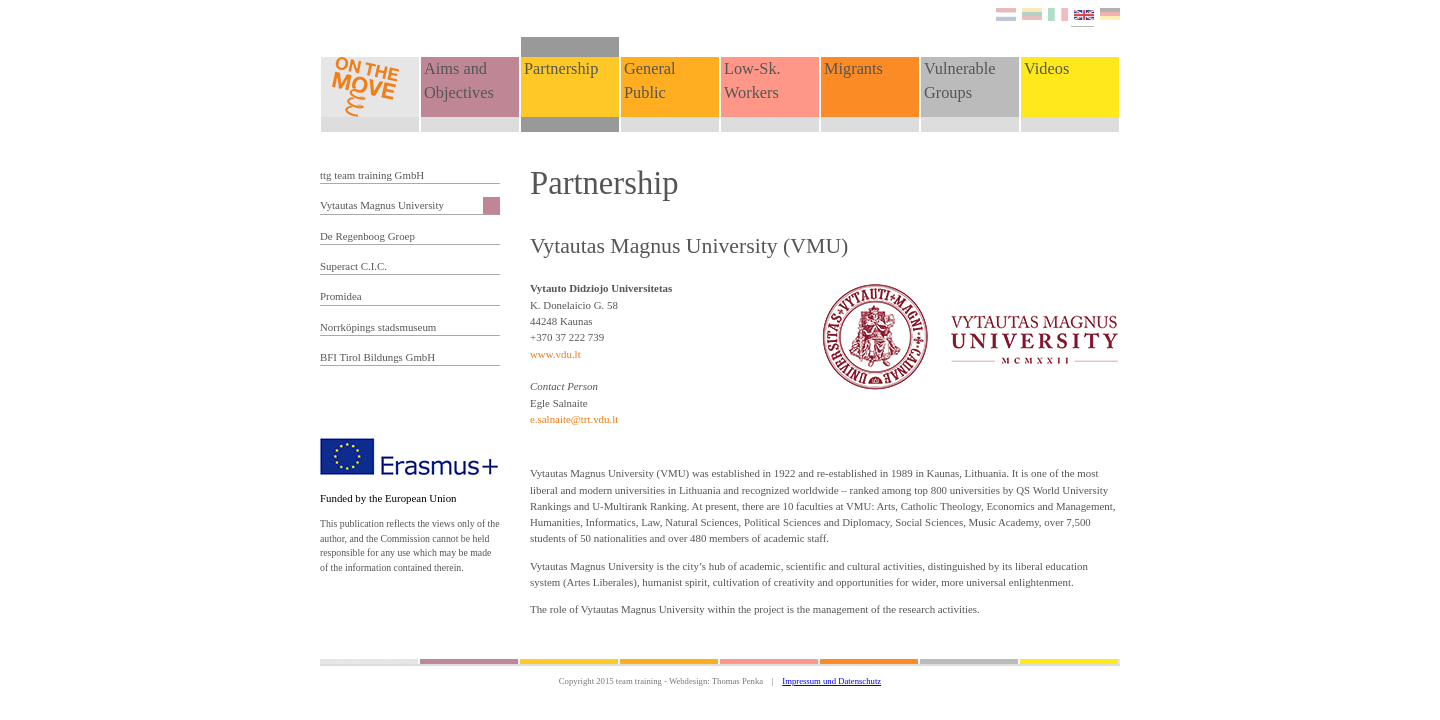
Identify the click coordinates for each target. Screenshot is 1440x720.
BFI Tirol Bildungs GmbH (377, 357)
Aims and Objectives (459, 80)
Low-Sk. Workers (752, 80)
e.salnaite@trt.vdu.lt (574, 419)
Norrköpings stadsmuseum (378, 327)
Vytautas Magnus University (382, 205)
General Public (650, 80)
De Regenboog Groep (367, 236)
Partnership (561, 68)
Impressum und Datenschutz (831, 681)
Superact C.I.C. (353, 266)
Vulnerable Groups (960, 80)
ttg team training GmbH (372, 175)
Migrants (853, 68)
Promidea (341, 296)
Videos (1046, 68)
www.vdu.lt (555, 354)
